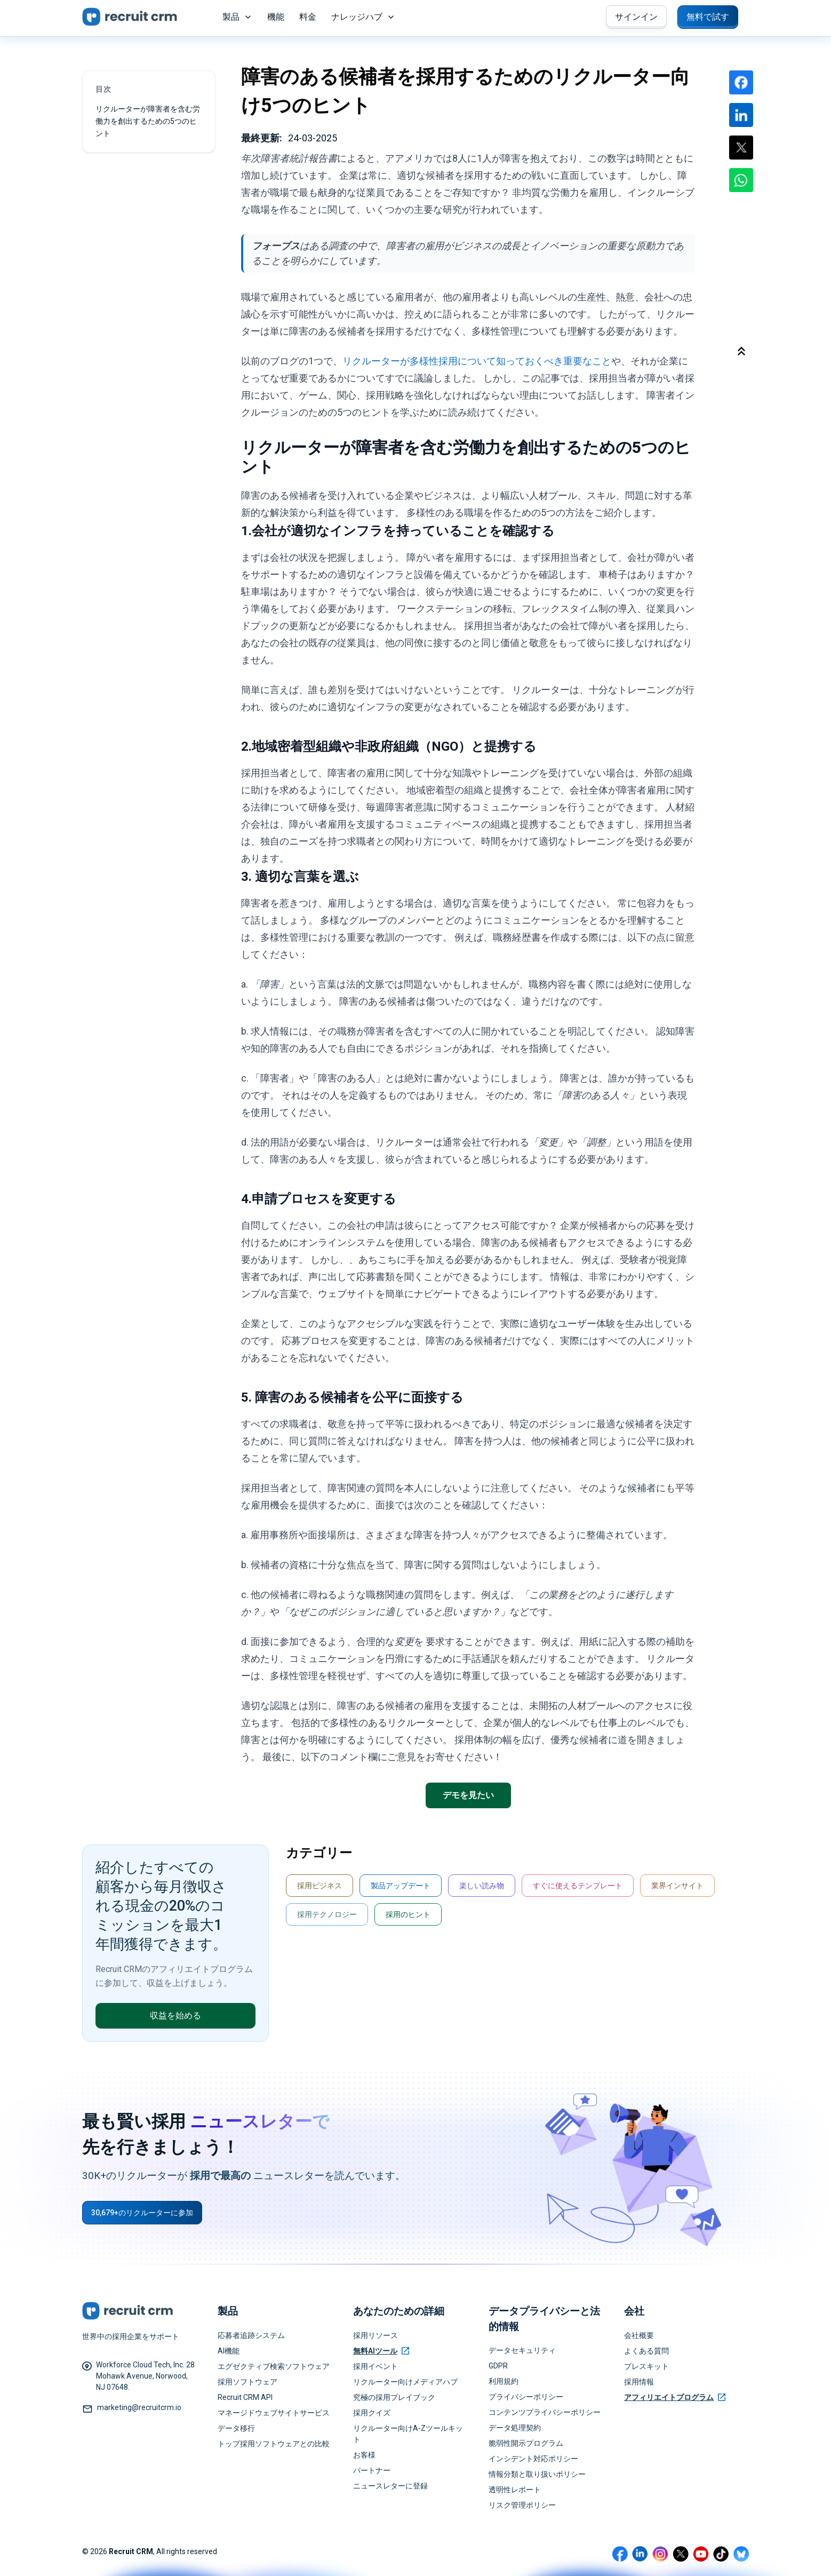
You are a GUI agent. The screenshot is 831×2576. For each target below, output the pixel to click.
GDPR (498, 2366)
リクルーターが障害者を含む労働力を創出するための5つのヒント (147, 121)
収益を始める (175, 2015)
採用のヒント (408, 1914)
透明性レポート (515, 2489)
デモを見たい (468, 1795)
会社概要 (639, 2335)
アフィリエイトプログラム (674, 2397)
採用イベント (375, 2366)
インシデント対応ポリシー (533, 2458)
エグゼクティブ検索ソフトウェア (274, 2366)
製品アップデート (400, 1885)
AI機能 (228, 2351)
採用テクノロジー (327, 1914)
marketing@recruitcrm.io (139, 2407)
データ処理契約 (515, 2427)
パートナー (371, 2470)
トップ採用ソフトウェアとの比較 (274, 2443)
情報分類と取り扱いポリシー (537, 2474)
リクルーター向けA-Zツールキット (408, 2434)
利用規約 (503, 2381)
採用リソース (375, 2335)
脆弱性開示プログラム (526, 2443)
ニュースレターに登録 (390, 2486)
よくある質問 (646, 2351)
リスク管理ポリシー (522, 2505)
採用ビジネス (319, 1885)
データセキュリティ (522, 2350)
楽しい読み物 (481, 1885)
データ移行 (236, 2428)
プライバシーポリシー (526, 2396)
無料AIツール (381, 2351)
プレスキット (646, 2366)
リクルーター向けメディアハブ (405, 2382)
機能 (275, 17)
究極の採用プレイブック (394, 2397)
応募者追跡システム (251, 2335)
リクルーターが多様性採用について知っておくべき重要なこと (476, 361)
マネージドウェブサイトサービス (274, 2412)
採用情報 (639, 2382)
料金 (307, 17)
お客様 (364, 2455)
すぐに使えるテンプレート (577, 1885)
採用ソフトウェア (247, 2382)
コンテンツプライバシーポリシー (545, 2412)
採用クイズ (371, 2412)
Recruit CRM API (245, 2397)
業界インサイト (677, 1885)
